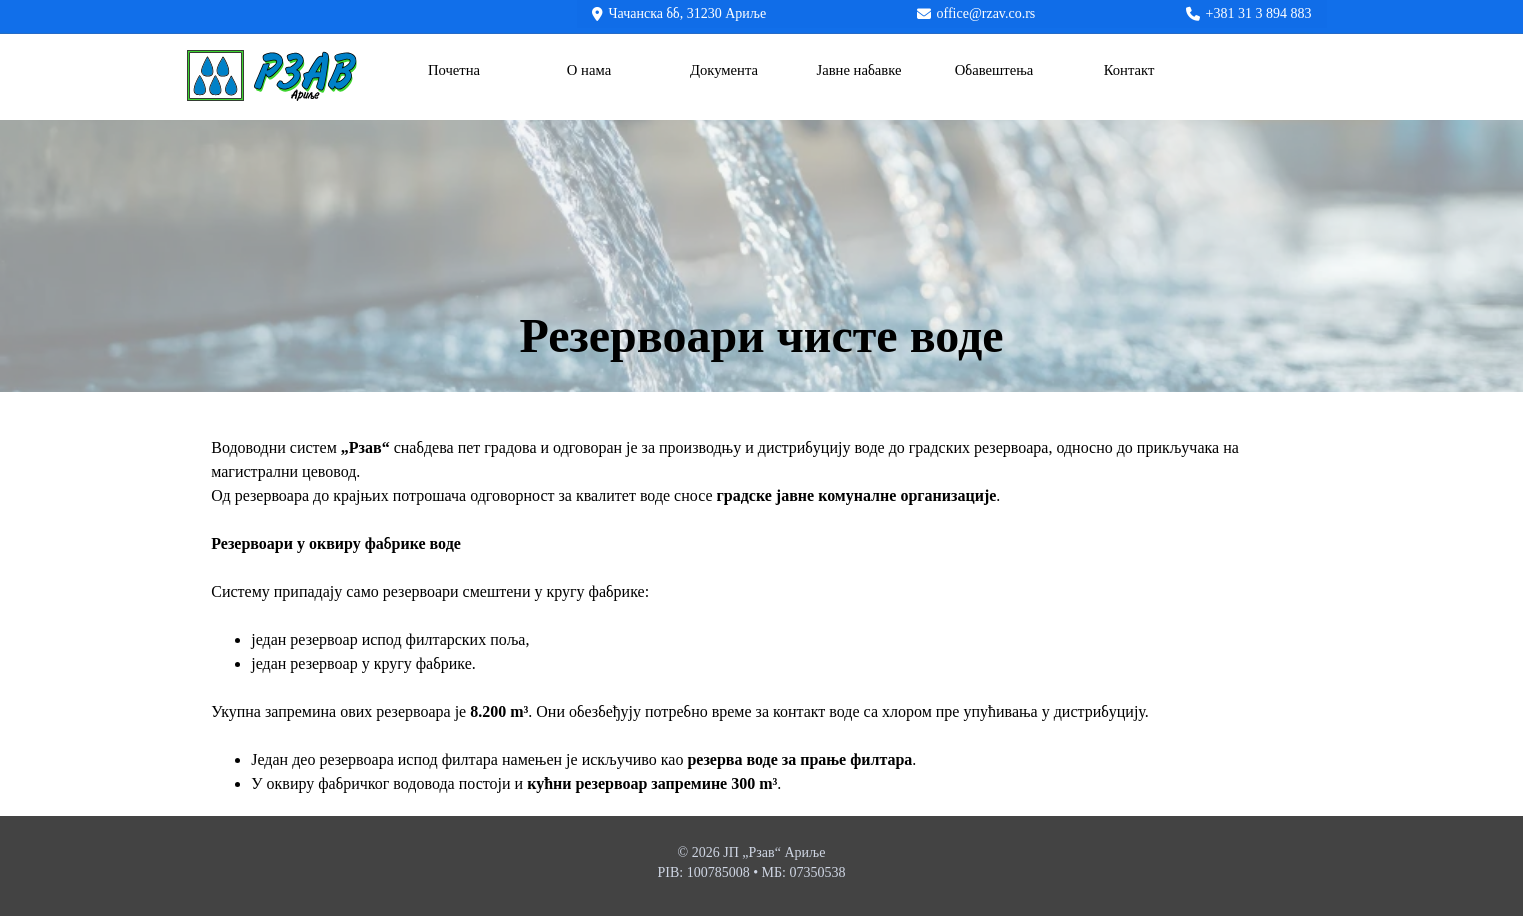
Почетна (454, 70)
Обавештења (994, 70)
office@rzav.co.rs (986, 13)
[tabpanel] (761, 336)
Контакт (1129, 70)
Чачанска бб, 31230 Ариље (688, 13)
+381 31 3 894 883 (1259, 13)
